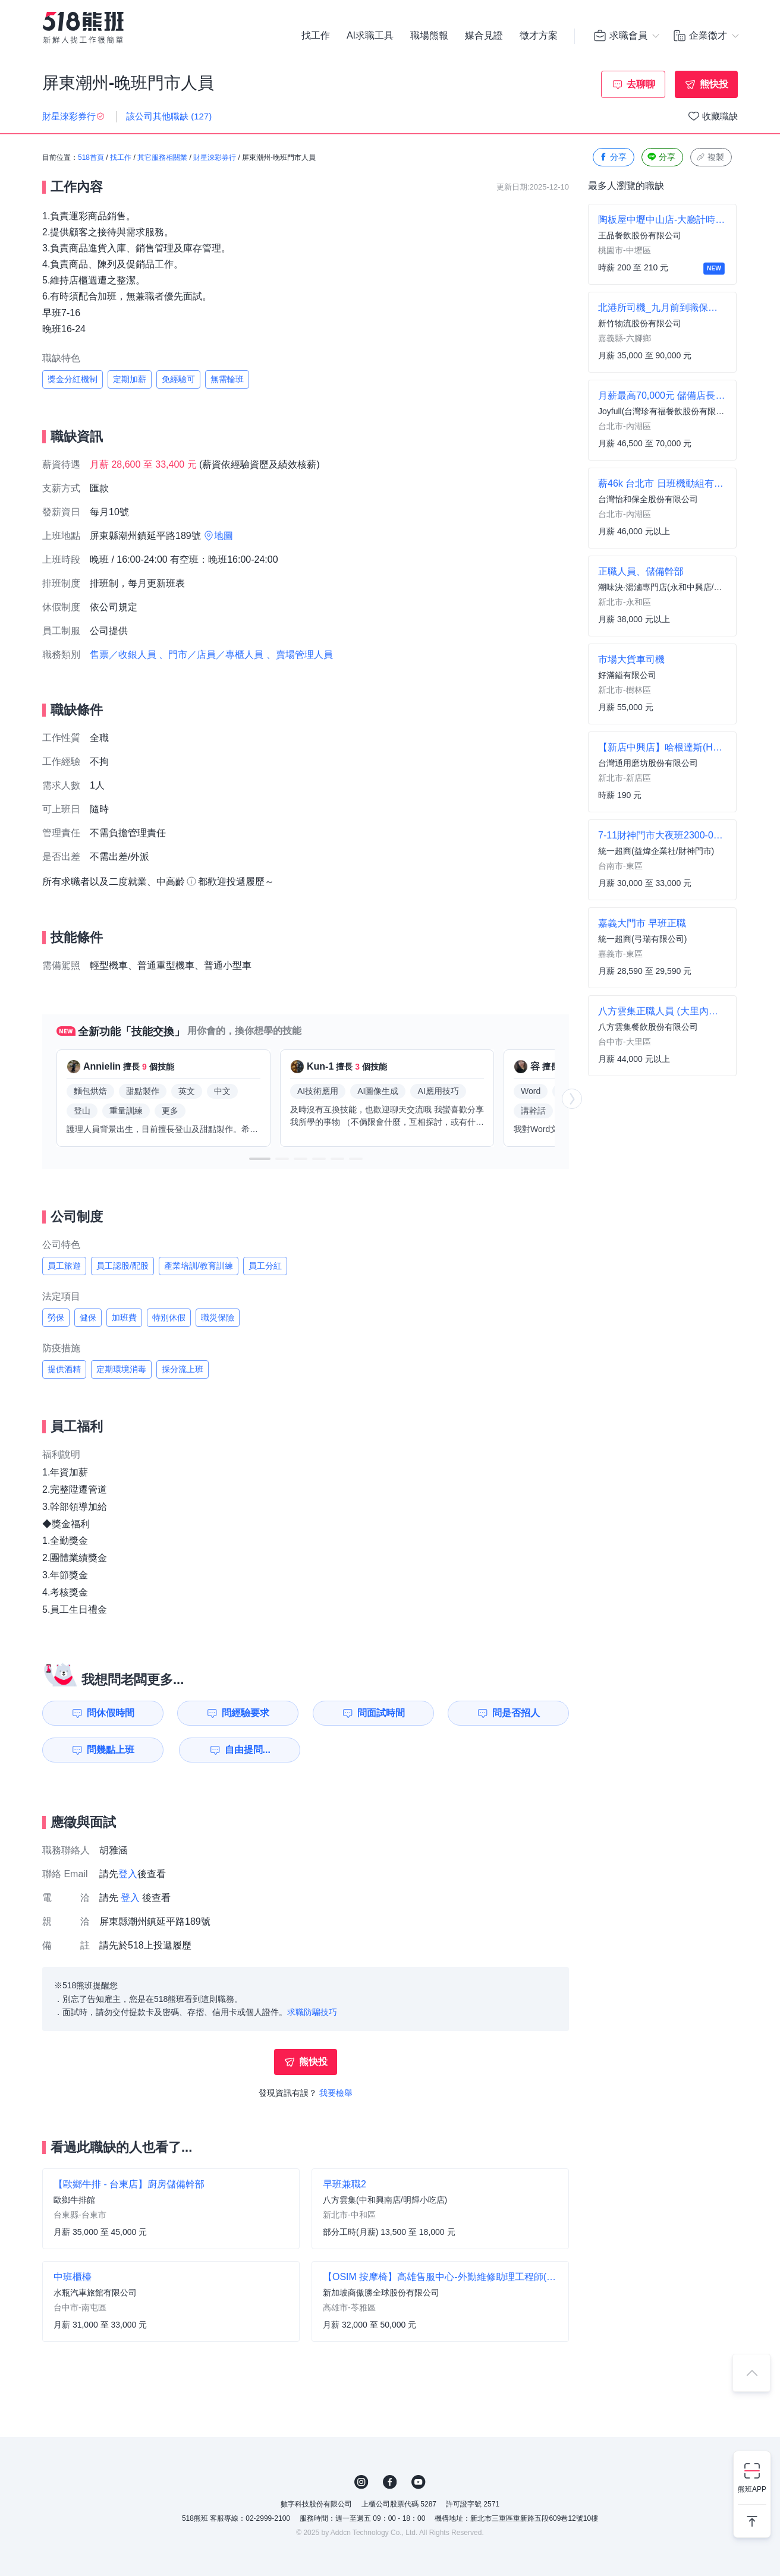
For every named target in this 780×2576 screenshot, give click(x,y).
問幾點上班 (110, 1750)
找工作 (315, 35)
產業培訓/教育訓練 (198, 1265)
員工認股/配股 (122, 1265)
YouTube (418, 2482)
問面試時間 (381, 1713)
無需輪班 (227, 379)
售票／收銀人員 (123, 654)
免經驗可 (178, 379)
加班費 (124, 1317)
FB (390, 2482)
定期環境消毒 (121, 1369)
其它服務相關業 (162, 157)
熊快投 (714, 84)
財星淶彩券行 (214, 157)
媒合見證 (484, 35)
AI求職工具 (370, 35)
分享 (612, 157)
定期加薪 (129, 379)
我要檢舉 (336, 2093)
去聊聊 (641, 84)
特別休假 (168, 1317)
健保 (88, 1317)
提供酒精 (64, 1369)
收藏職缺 (720, 116)
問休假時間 (110, 1713)
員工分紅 (265, 1265)
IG (361, 2482)
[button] (260, 1159)
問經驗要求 (245, 1713)
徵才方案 (539, 35)
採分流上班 (182, 1369)
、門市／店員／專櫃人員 (211, 654)
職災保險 (217, 1317)
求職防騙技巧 (312, 2012)
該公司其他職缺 (169, 116)
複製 (710, 157)
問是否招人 (516, 1713)
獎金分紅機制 (73, 379)
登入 (127, 1874)
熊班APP (752, 2489)
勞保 (56, 1317)
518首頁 (91, 157)
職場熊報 (429, 35)
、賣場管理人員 (299, 654)
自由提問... (248, 1750)
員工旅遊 (64, 1265)
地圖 (223, 536)
